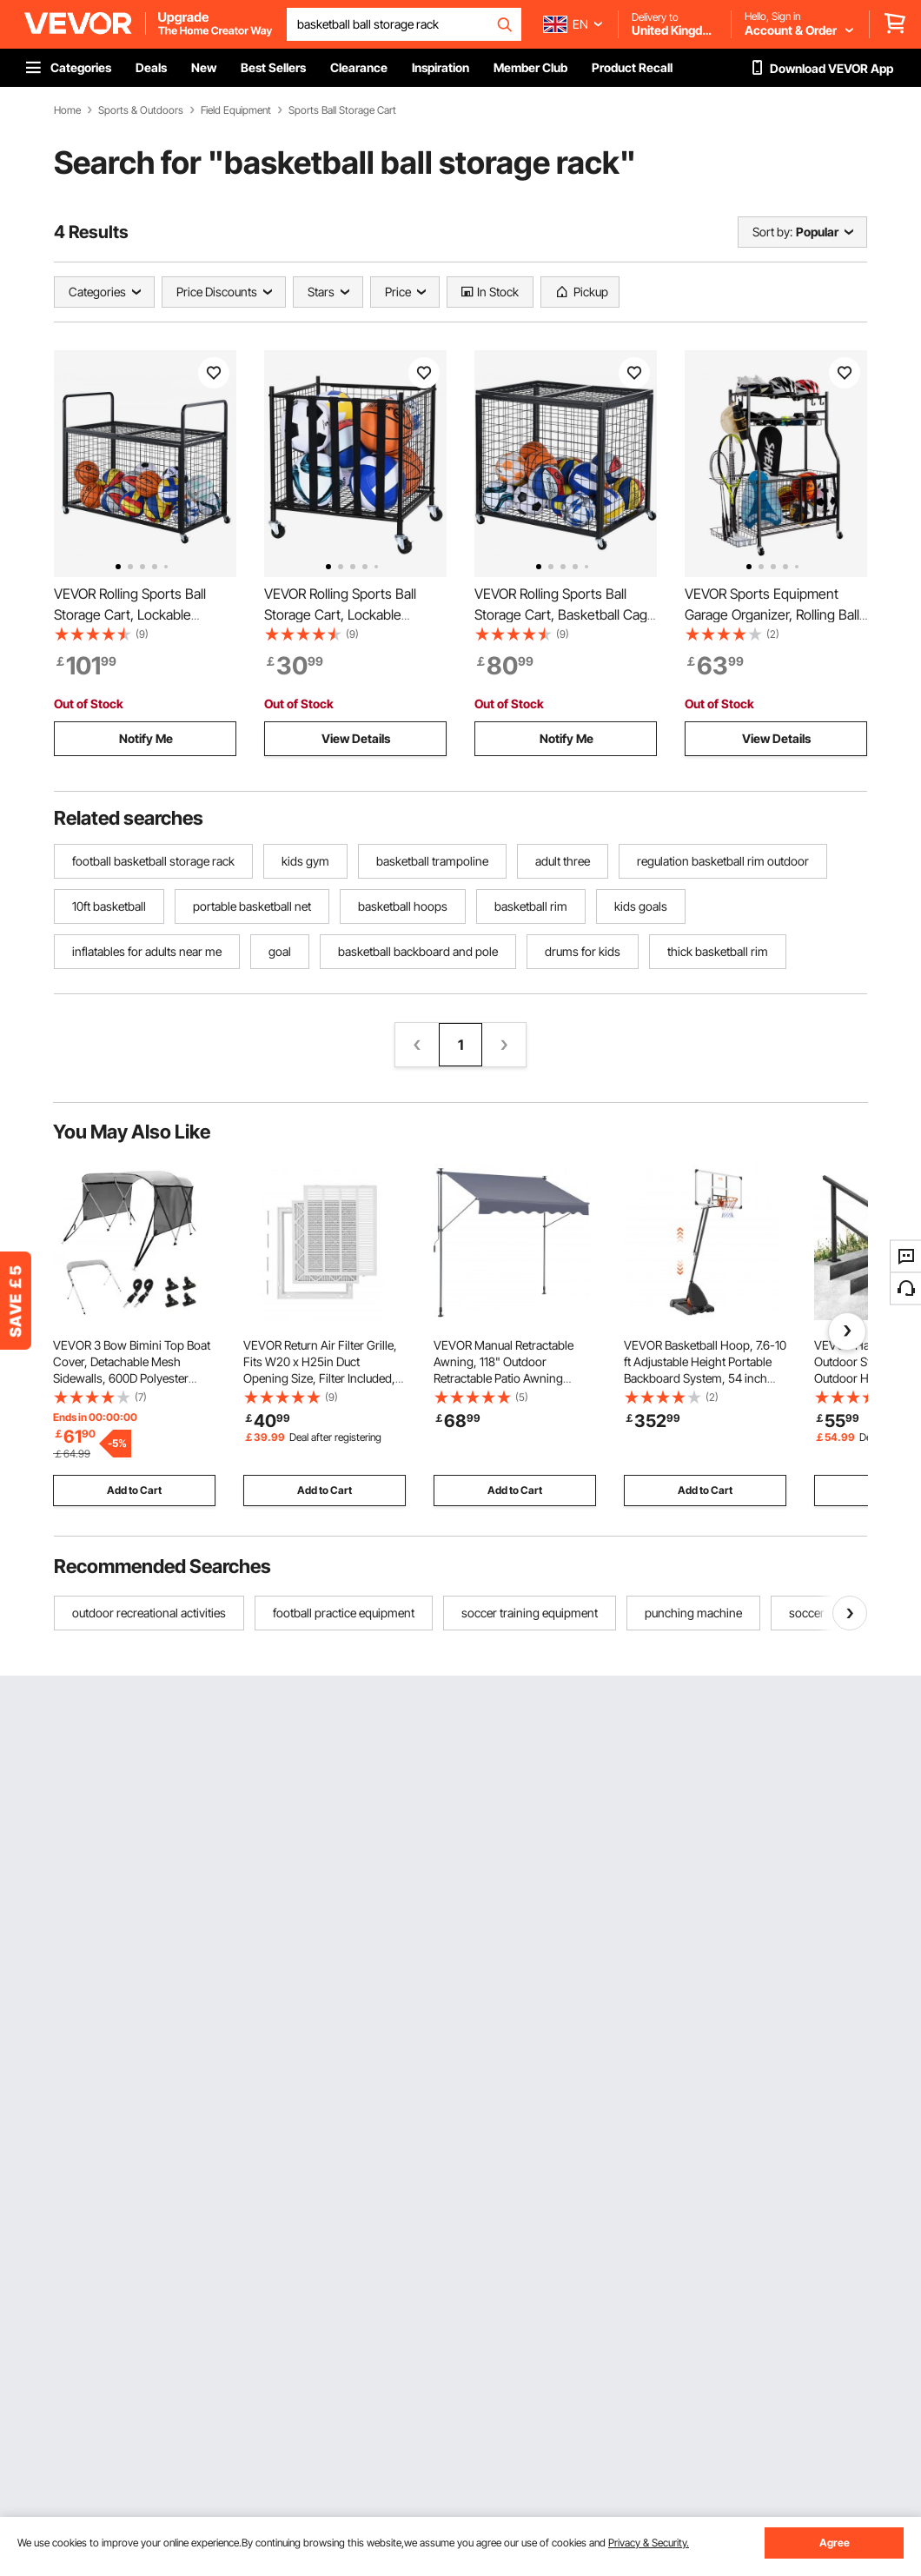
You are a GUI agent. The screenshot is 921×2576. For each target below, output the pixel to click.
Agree (834, 2542)
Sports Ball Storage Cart (342, 110)
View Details (355, 738)
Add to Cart (134, 1490)
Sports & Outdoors (140, 110)
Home (67, 110)
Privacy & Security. (648, 2542)
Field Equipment (236, 110)
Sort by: (772, 231)
